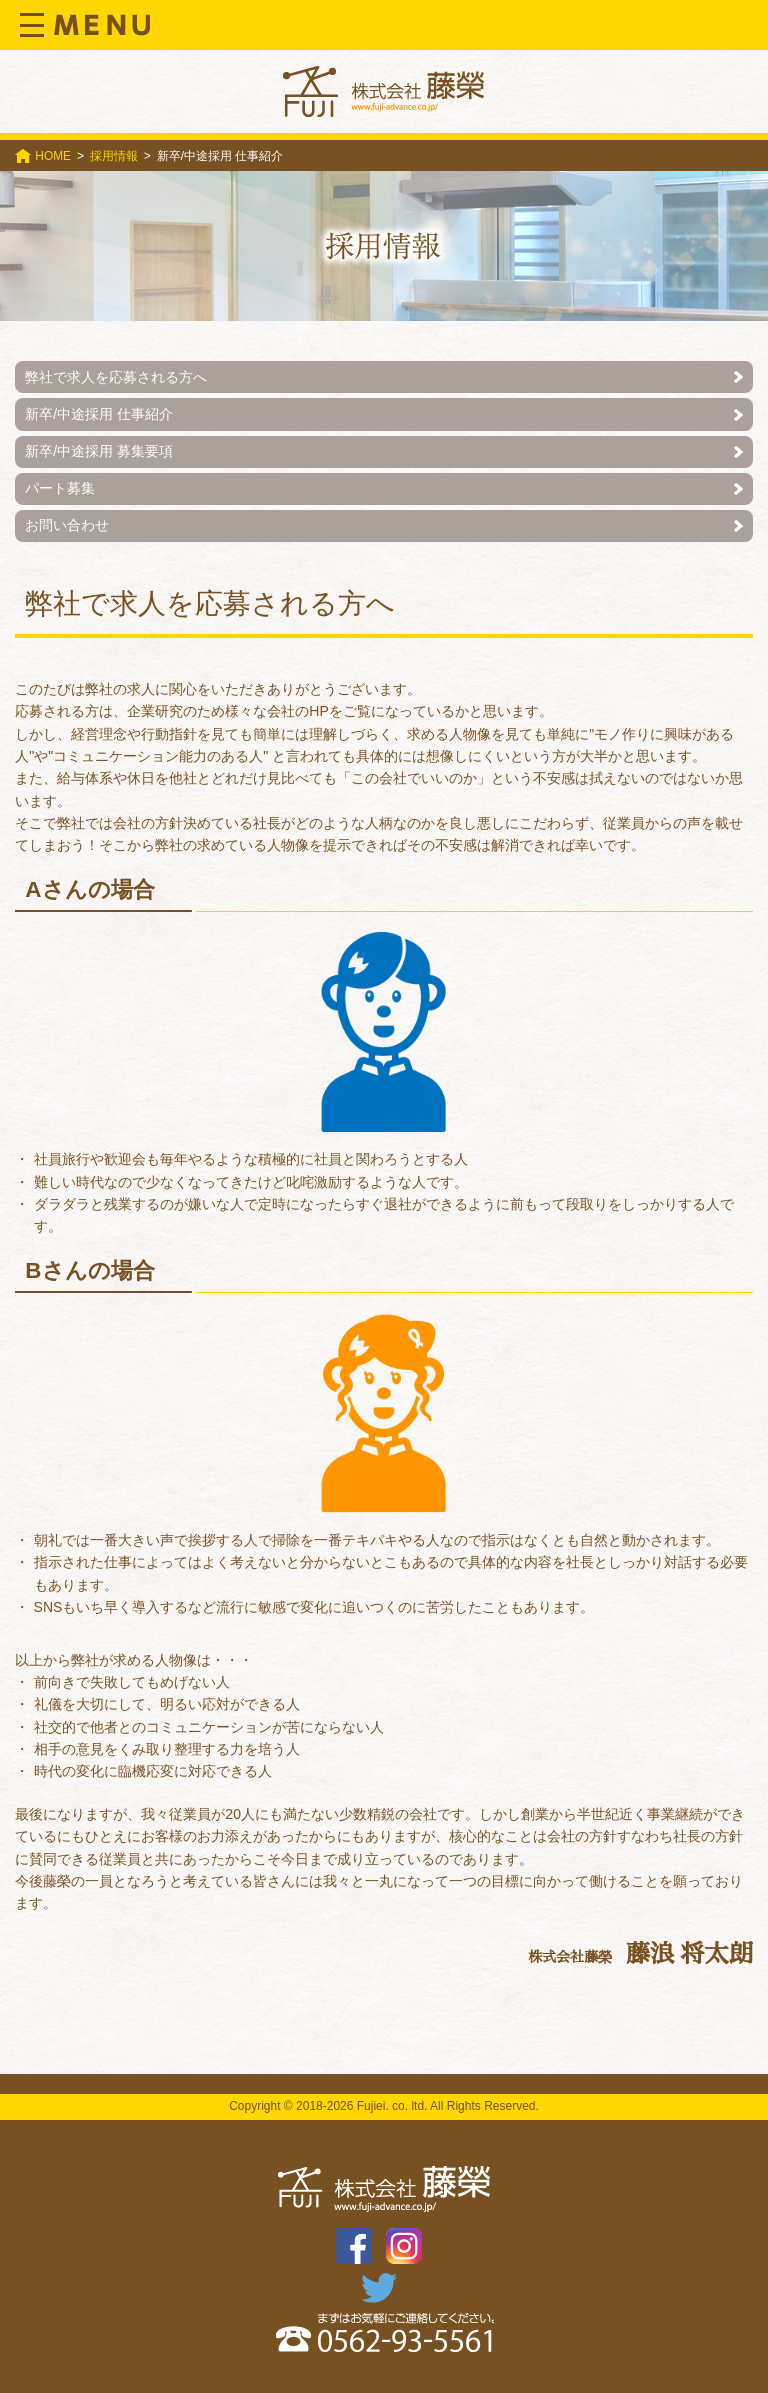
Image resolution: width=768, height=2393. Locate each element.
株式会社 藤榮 (383, 91)
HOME (53, 156)
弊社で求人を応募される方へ (116, 377)
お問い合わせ (67, 525)
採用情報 (114, 156)
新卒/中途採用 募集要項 (99, 451)
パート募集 (60, 488)
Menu (85, 25)
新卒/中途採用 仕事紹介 (99, 414)
